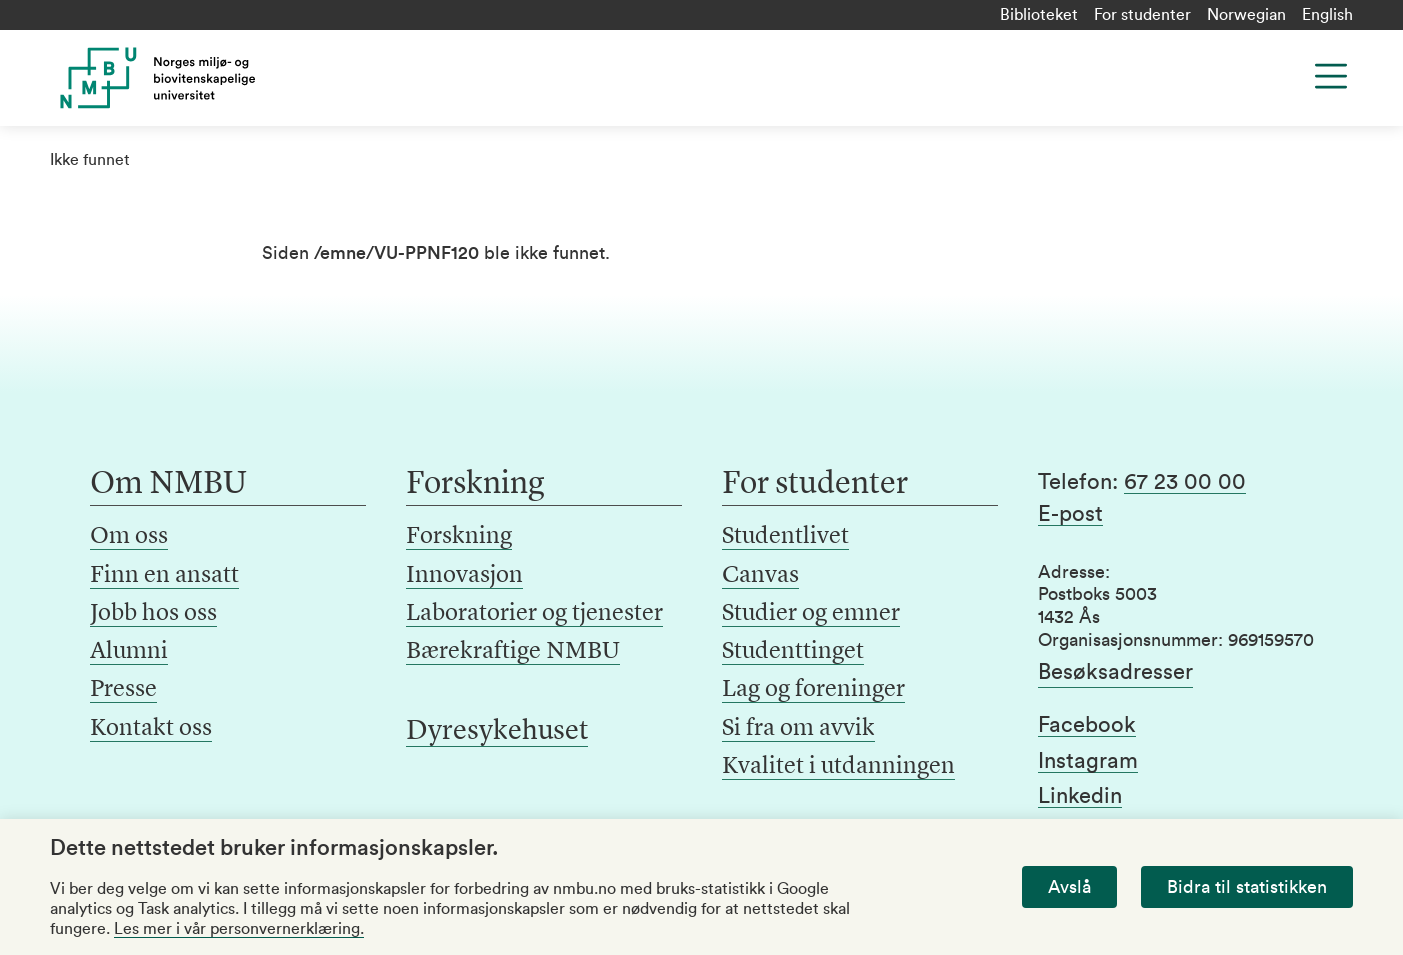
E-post (1070, 514)
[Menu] (1331, 76)
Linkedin (1080, 796)
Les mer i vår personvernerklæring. (239, 929)
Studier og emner (811, 614)
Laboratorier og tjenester (534, 614)
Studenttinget (793, 652)
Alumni (129, 652)
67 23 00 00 (1185, 482)
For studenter (1142, 15)
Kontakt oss (151, 729)
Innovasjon (464, 576)
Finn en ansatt (164, 576)
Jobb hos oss (153, 614)
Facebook (1087, 725)
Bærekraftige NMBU (513, 652)
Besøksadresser (1115, 672)
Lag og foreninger (813, 690)
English (1327, 15)
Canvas (760, 576)
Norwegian (1246, 15)
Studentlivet (785, 537)
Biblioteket (1039, 15)
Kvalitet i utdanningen (838, 767)
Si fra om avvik (798, 729)
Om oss (129, 537)
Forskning (459, 537)
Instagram (1088, 761)
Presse (123, 690)
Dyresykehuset (497, 732)
